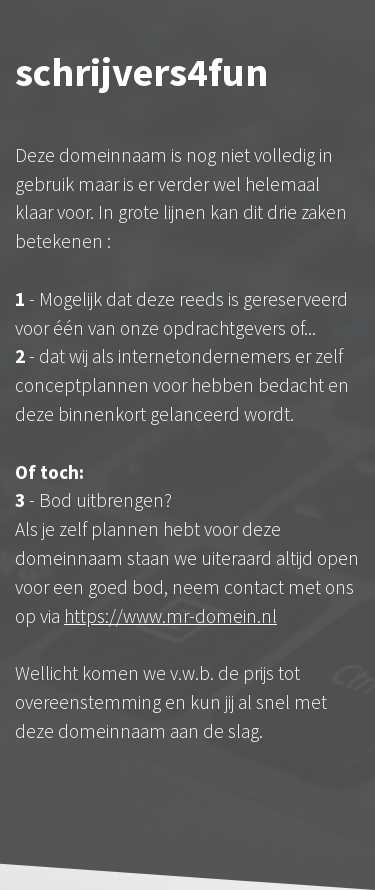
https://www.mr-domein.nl (170, 616)
